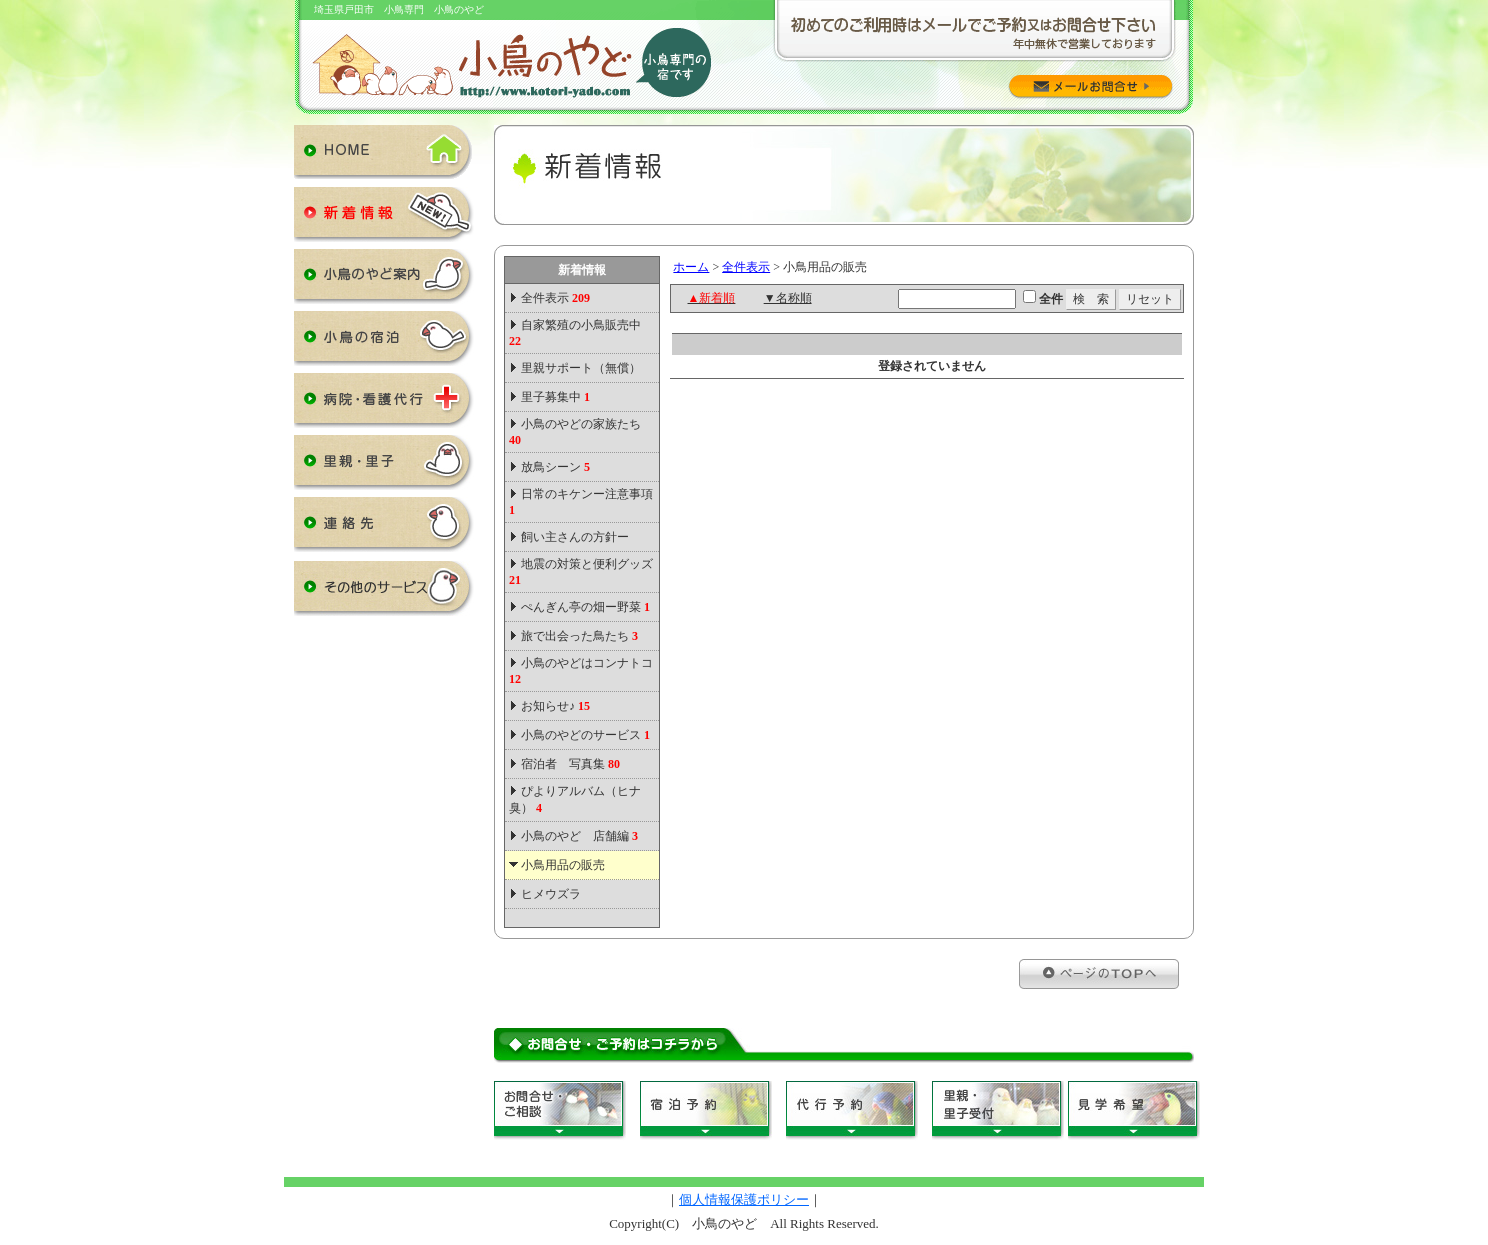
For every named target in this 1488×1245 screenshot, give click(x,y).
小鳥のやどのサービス (585, 735)
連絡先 (384, 528)
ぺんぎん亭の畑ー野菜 (585, 607)
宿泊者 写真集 (570, 764)
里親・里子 (384, 466)
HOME (384, 156)
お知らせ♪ (555, 706)
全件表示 (554, 298)
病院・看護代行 (384, 404)
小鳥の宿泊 (384, 342)
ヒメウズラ (551, 894)
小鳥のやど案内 (384, 280)
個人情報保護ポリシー (744, 1199)
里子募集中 (555, 397)
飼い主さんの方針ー (575, 537)
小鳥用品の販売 (563, 865)
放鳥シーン (555, 467)
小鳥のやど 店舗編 (579, 836)
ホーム (691, 267)
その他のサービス (384, 592)
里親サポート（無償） (581, 368)
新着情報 (384, 218)
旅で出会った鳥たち (579, 636)
